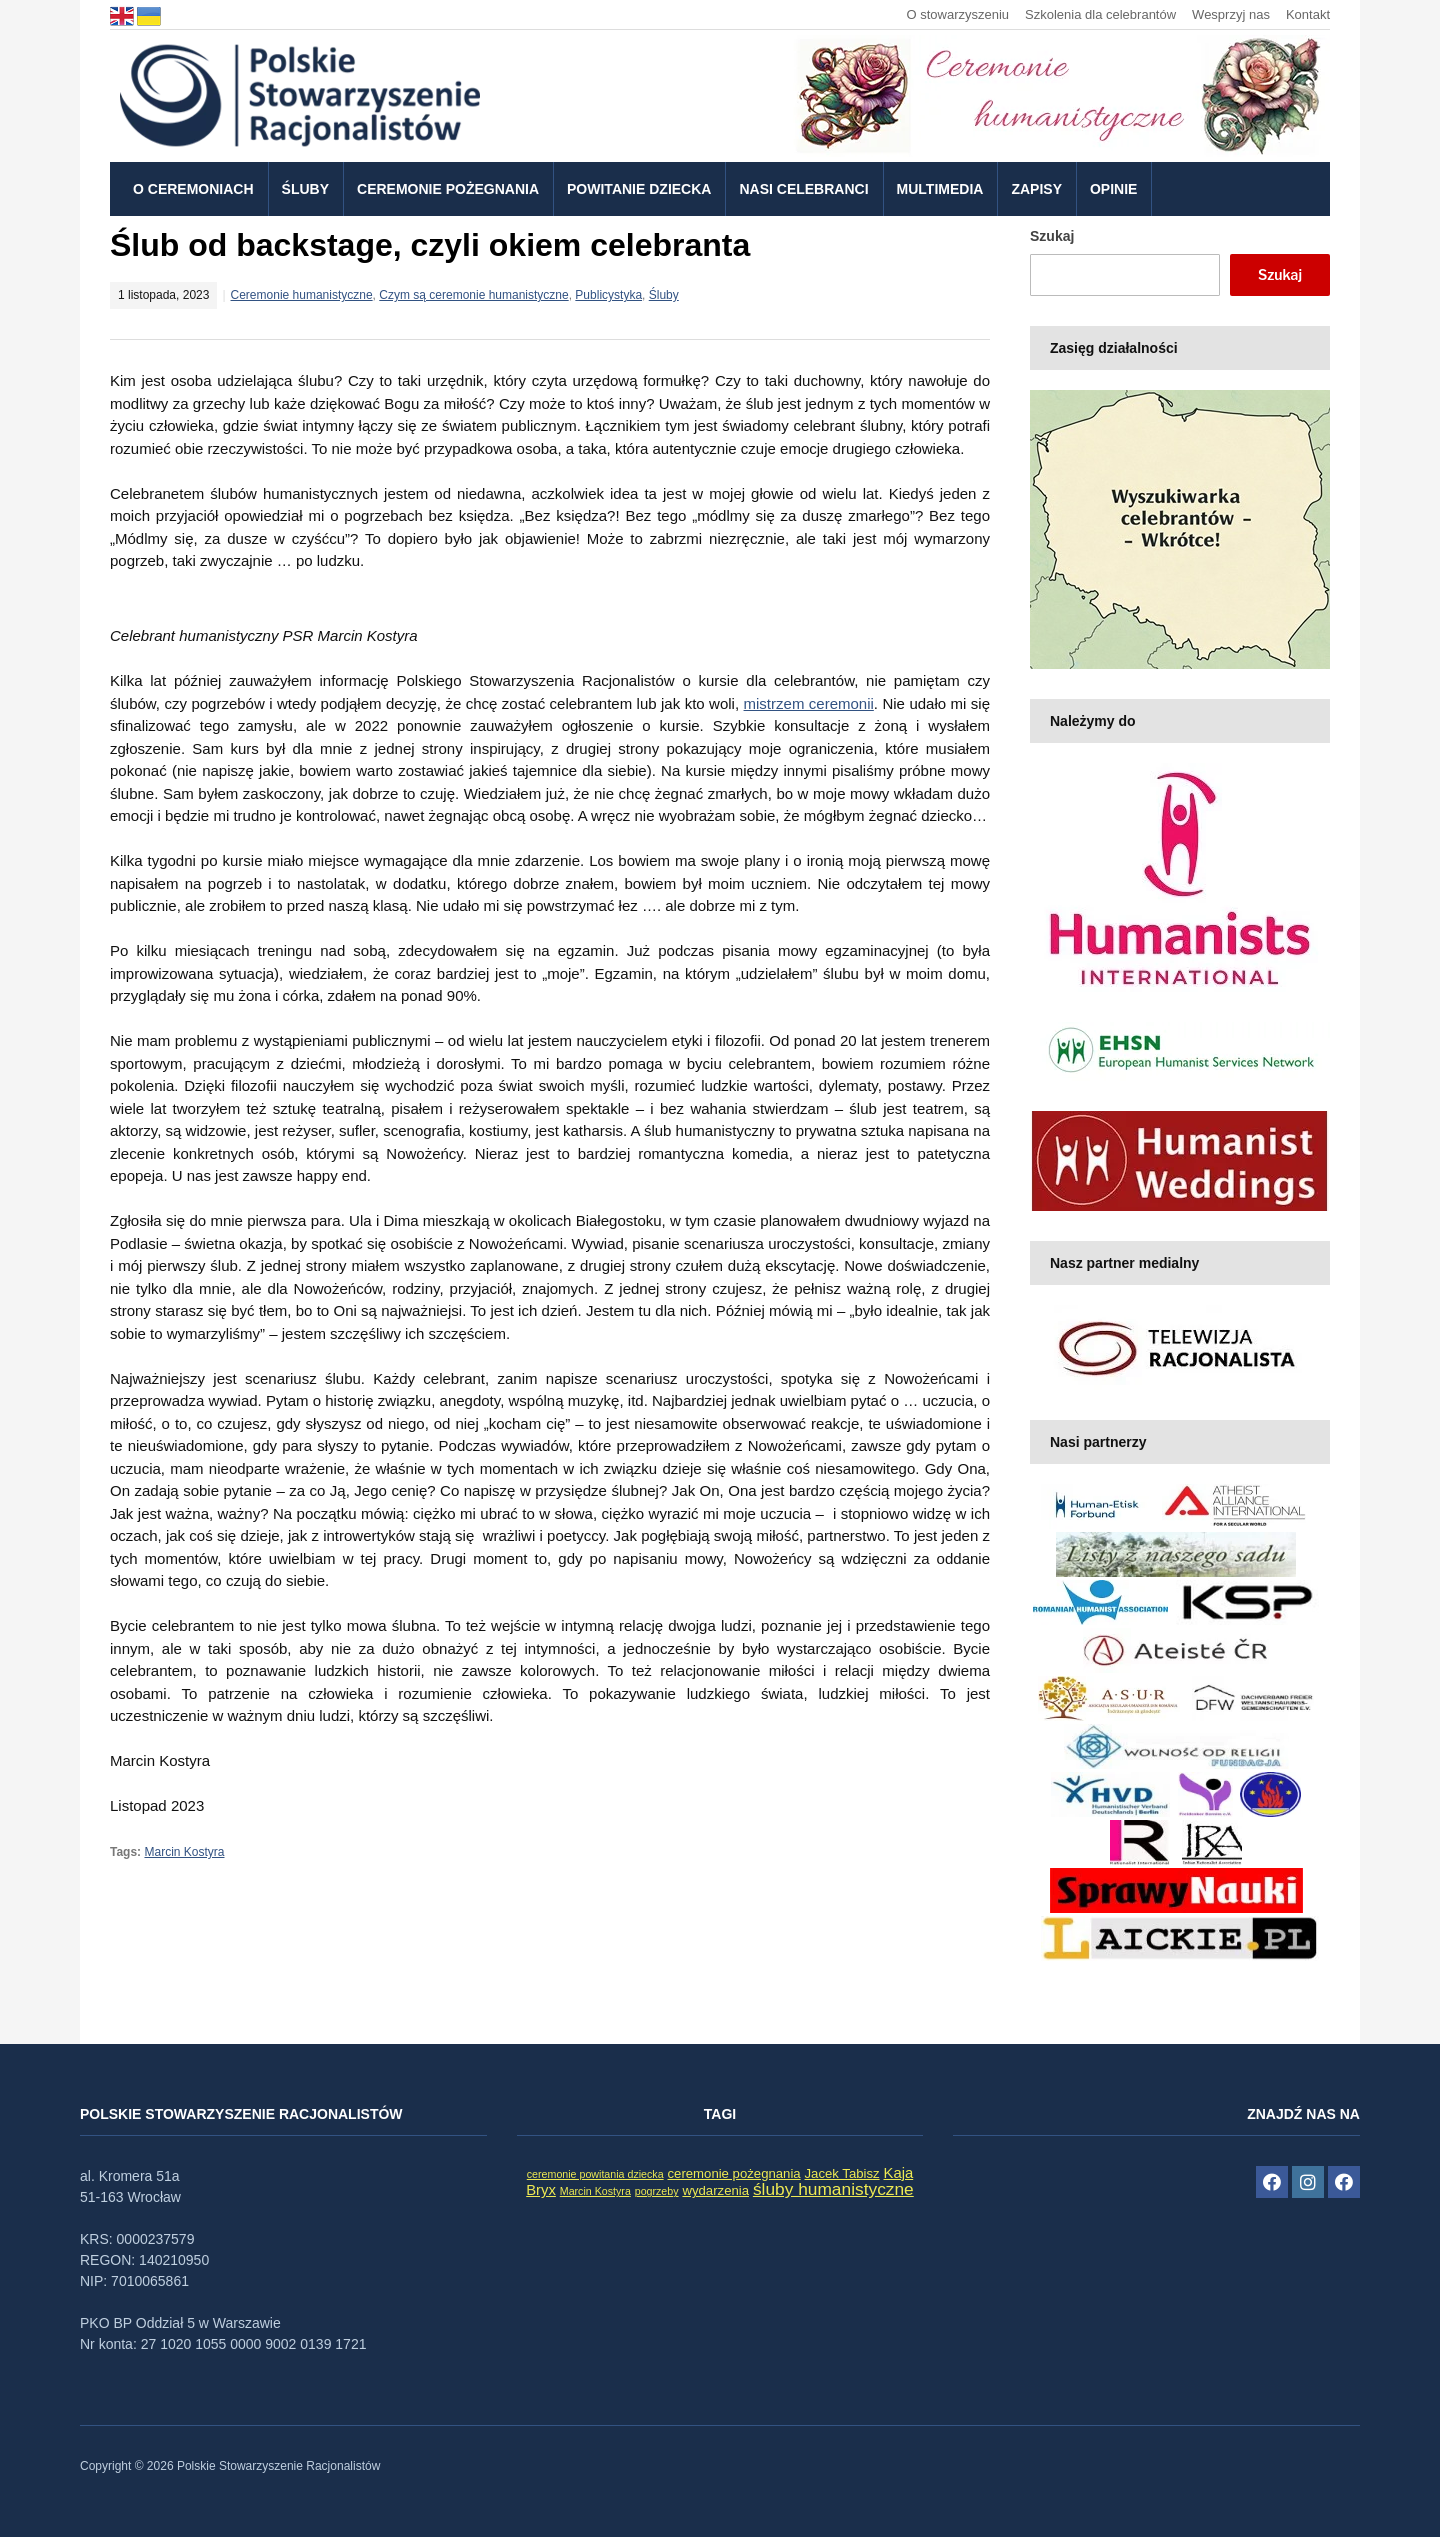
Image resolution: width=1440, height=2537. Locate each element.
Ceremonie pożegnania (448, 189)
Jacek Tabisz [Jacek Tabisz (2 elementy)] (842, 2173)
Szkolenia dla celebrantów (1100, 14)
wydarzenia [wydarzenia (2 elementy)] (715, 2190)
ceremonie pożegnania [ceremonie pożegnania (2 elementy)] (734, 2173)
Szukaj (1052, 236)
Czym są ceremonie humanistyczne (473, 295)
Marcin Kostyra (184, 1852)
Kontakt (1308, 14)
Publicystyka (608, 295)
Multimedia (940, 189)
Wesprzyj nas (1231, 14)
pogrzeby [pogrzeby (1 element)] (657, 2191)
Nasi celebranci (803, 189)
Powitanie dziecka (639, 189)
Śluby (305, 189)
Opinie (1113, 189)
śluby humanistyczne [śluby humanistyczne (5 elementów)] (833, 2189)
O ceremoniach (193, 189)
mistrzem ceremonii (809, 703)
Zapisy (1036, 189)
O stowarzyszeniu (957, 14)
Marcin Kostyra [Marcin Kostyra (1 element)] (595, 2191)
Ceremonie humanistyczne (302, 295)
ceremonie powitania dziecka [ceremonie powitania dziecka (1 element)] (595, 2174)
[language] (123, 14)
